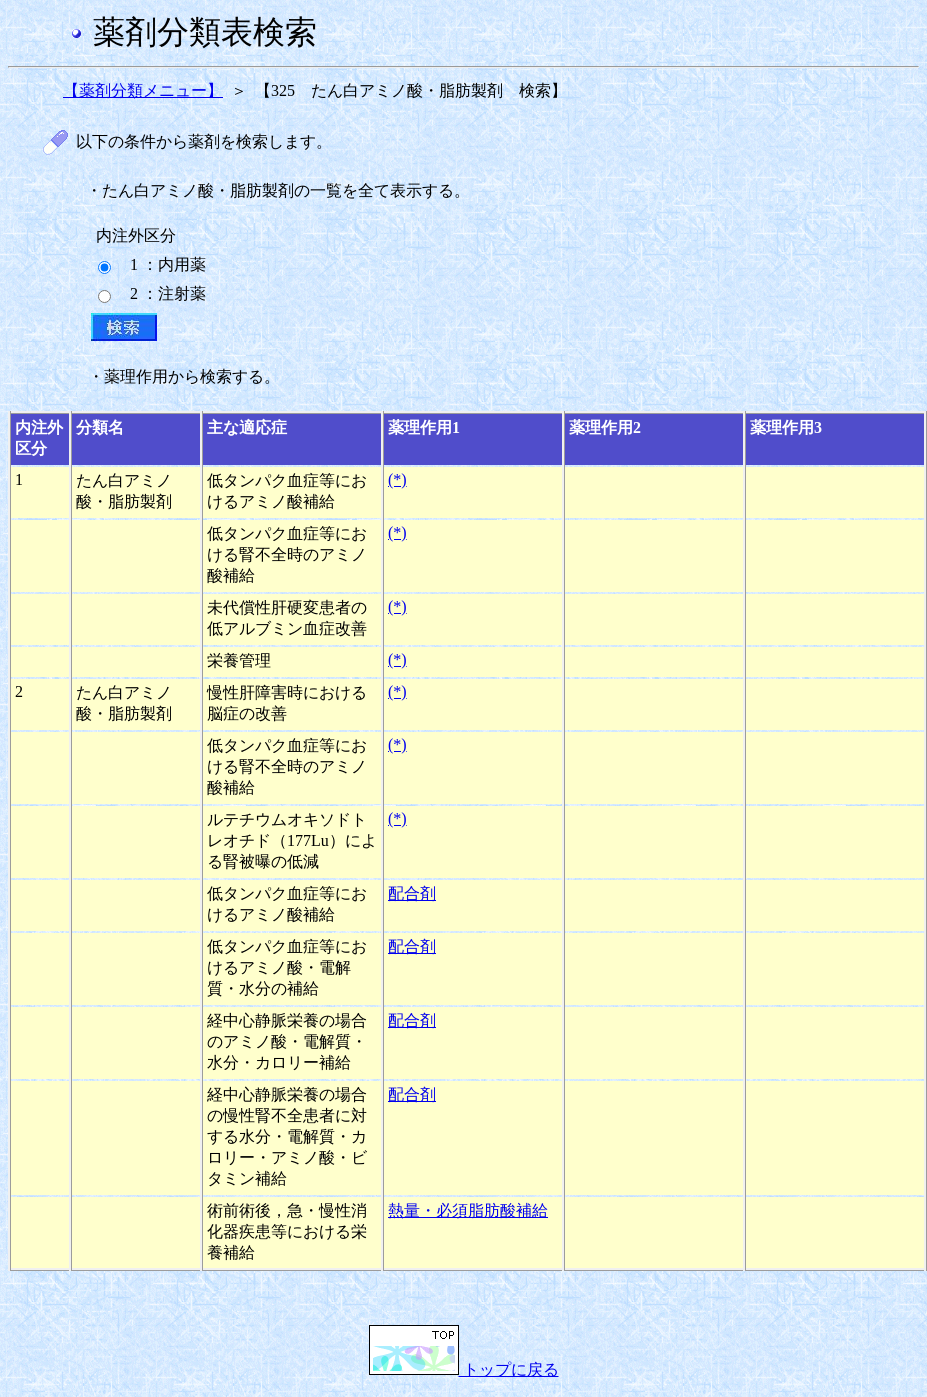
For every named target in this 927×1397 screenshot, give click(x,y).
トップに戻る (464, 1369)
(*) (397, 479)
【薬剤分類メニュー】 (143, 90)
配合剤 (412, 893)
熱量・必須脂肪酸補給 (468, 1210)
